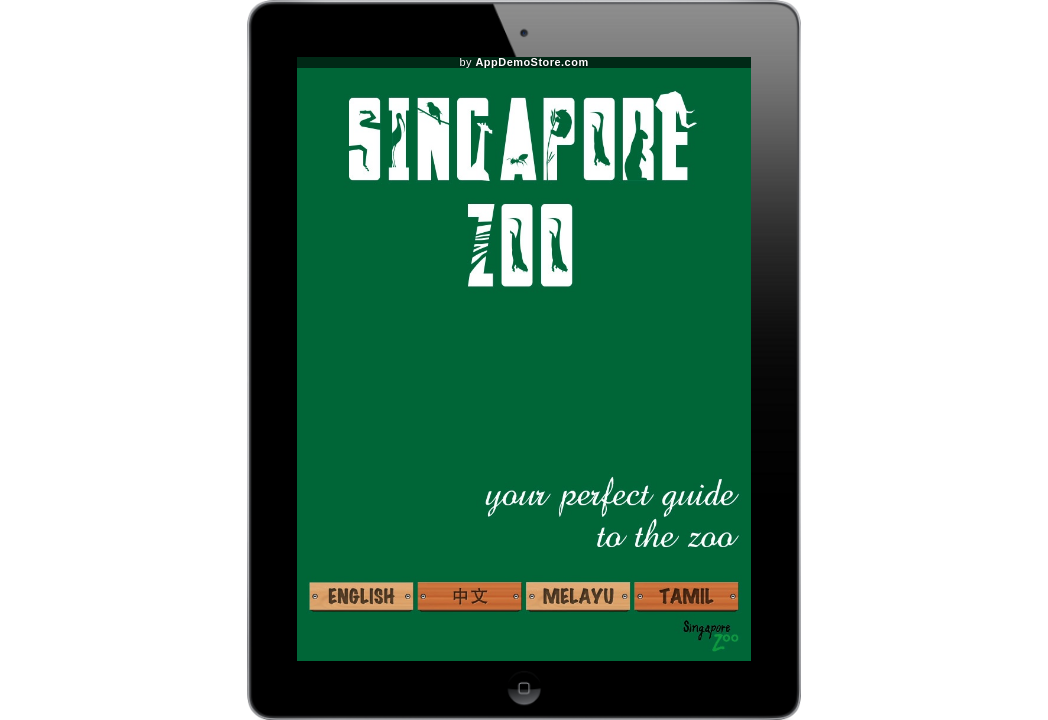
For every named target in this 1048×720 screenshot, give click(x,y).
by (523, 62)
